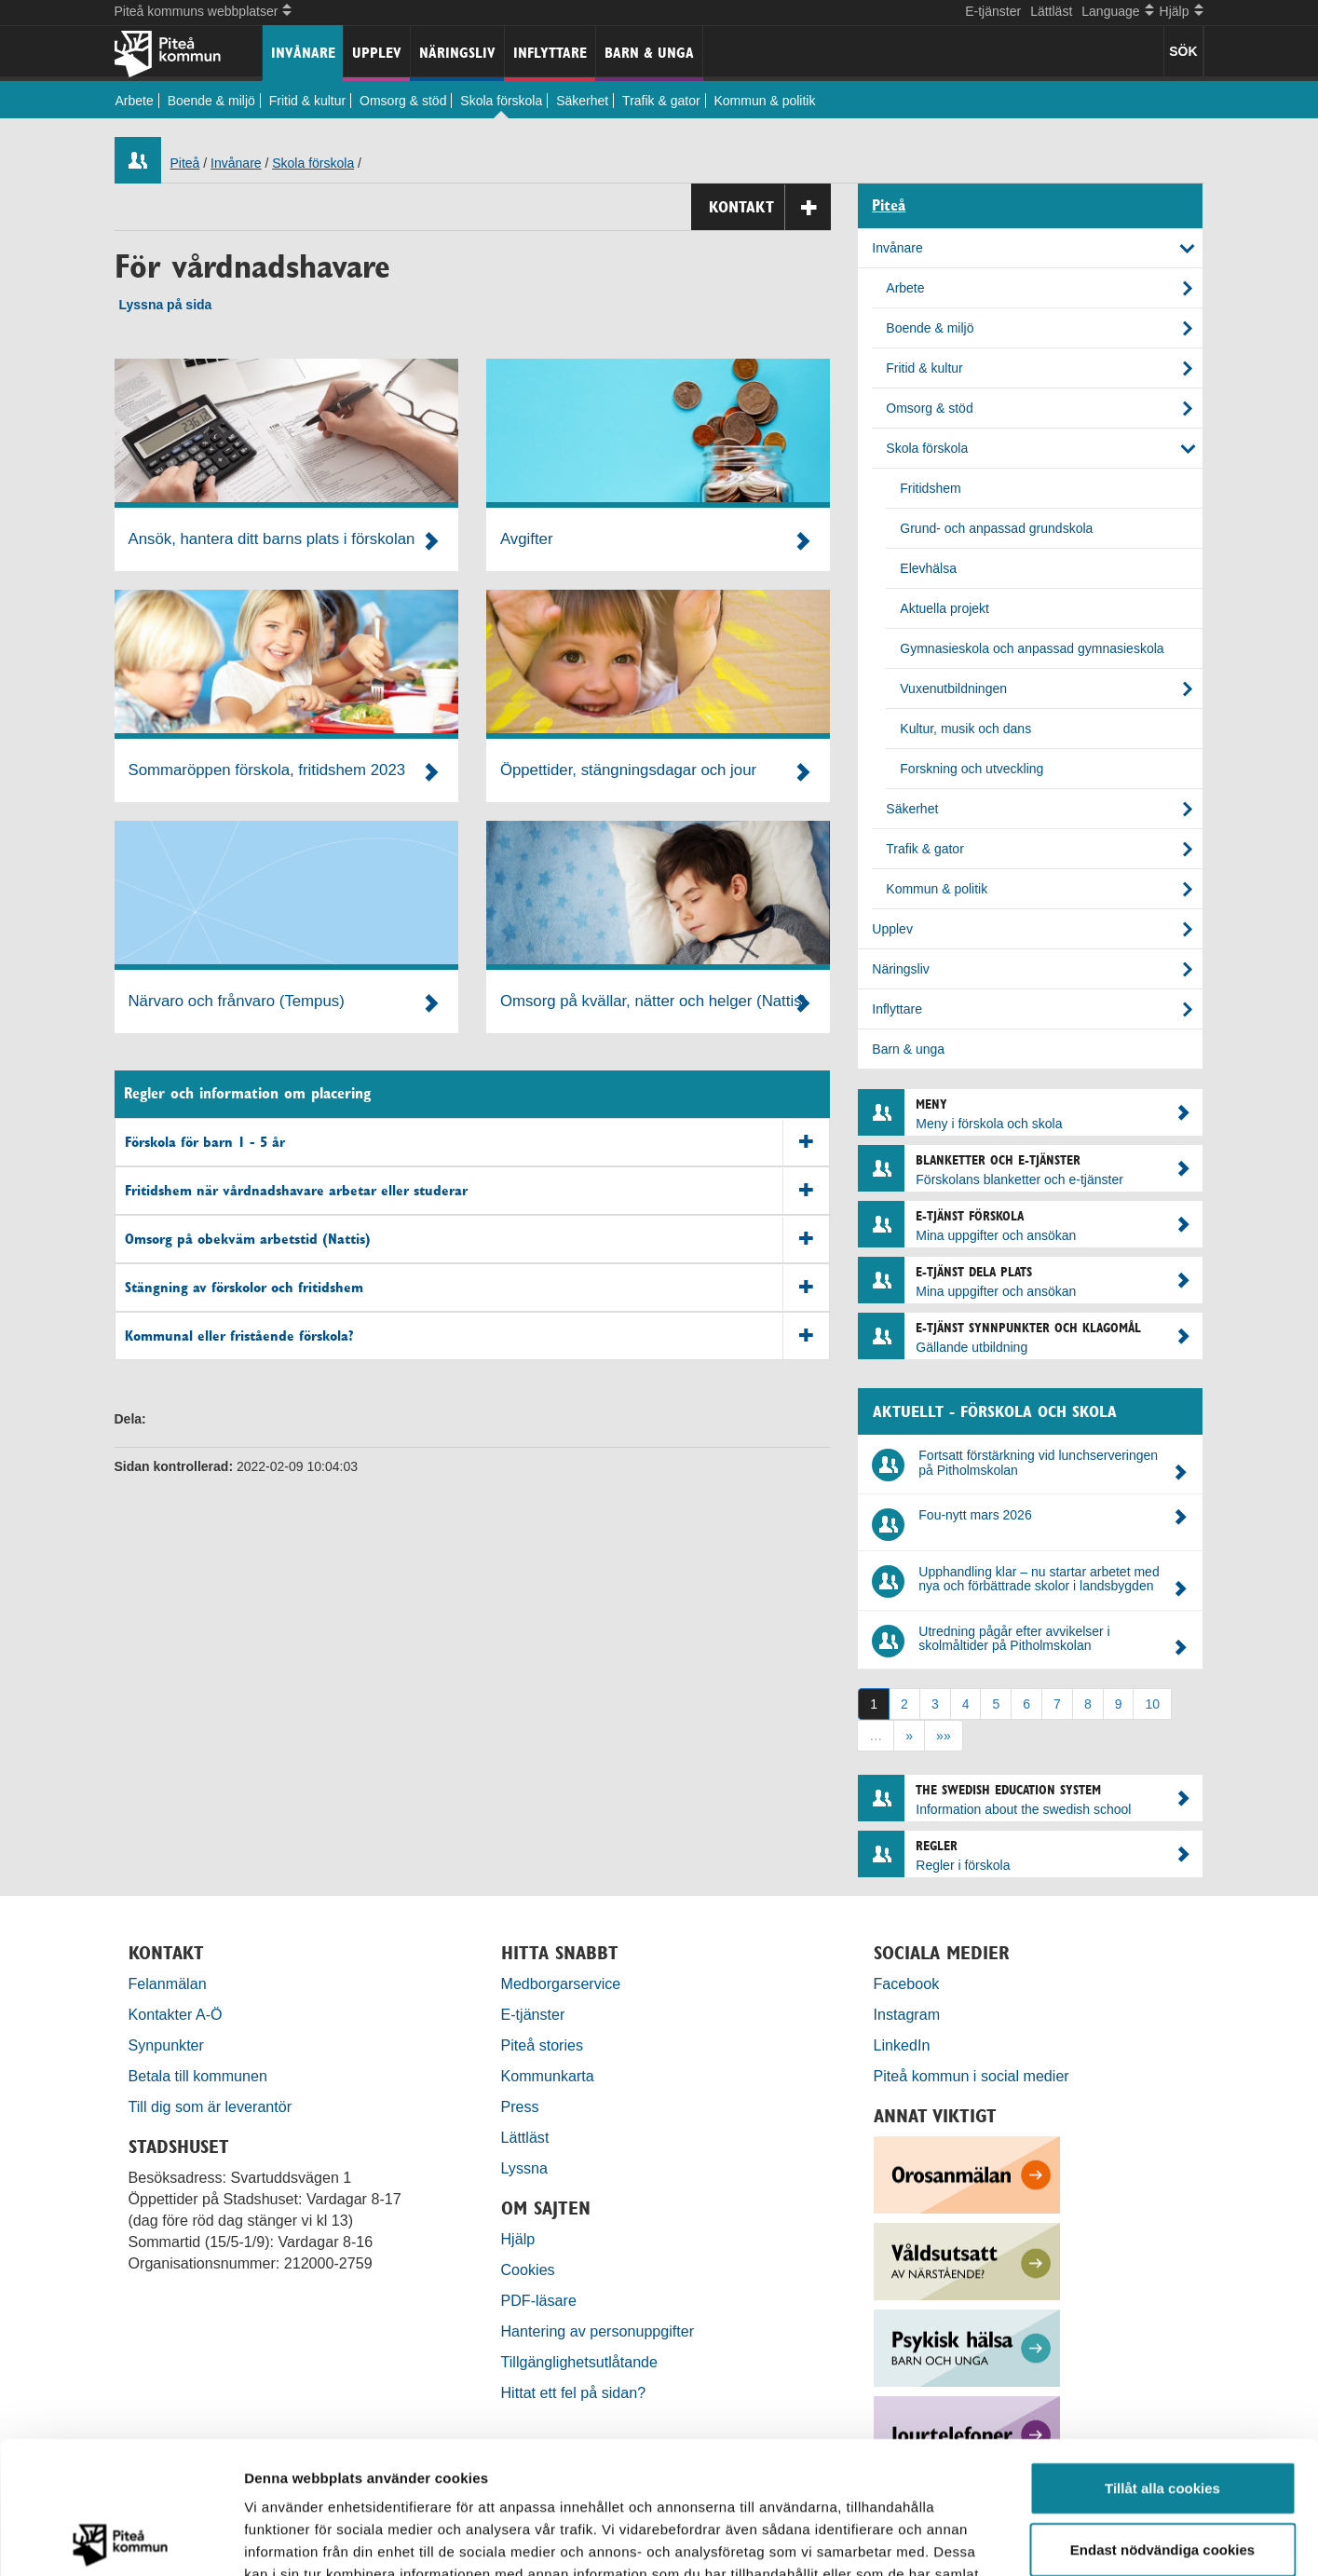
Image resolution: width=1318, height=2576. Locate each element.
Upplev (376, 52)
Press (520, 2106)
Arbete (134, 100)
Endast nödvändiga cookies (1162, 2417)
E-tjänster (993, 11)
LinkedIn (902, 2045)
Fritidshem (930, 488)
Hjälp (518, 2238)
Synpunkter (166, 2045)
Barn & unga (649, 52)
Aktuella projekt (944, 608)
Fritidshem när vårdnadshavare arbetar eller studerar (477, 1191)
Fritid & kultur (307, 100)
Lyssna (524, 2168)
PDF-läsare (539, 2300)
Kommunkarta (547, 2075)
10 (1152, 1704)
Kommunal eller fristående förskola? (477, 1336)
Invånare (303, 52)
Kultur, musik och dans (965, 728)
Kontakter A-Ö (176, 2014)
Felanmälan (168, 1983)
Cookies (528, 2269)
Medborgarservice (561, 1983)
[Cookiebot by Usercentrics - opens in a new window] (120, 2540)
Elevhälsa (928, 568)
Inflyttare (550, 52)
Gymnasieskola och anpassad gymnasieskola (1031, 648)
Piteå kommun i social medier (971, 2075)
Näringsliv (457, 52)
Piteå (185, 163)
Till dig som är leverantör (212, 2106)
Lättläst (1051, 11)
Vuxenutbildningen (953, 688)
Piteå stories (542, 2045)
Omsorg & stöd (403, 100)
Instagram (907, 2014)
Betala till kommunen (198, 2075)
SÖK (1183, 51)
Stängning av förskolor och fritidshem (477, 1288)
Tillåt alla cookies (1162, 2356)
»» (943, 1735)
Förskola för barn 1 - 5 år (477, 1142)
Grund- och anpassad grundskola (996, 528)
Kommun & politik (765, 100)
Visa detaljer (1012, 2539)
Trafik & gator (661, 100)
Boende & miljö (211, 100)
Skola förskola (501, 100)
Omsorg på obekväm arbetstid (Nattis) (477, 1239)
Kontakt (770, 207)
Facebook (907, 1983)
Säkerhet (582, 100)
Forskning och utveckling (971, 768)
